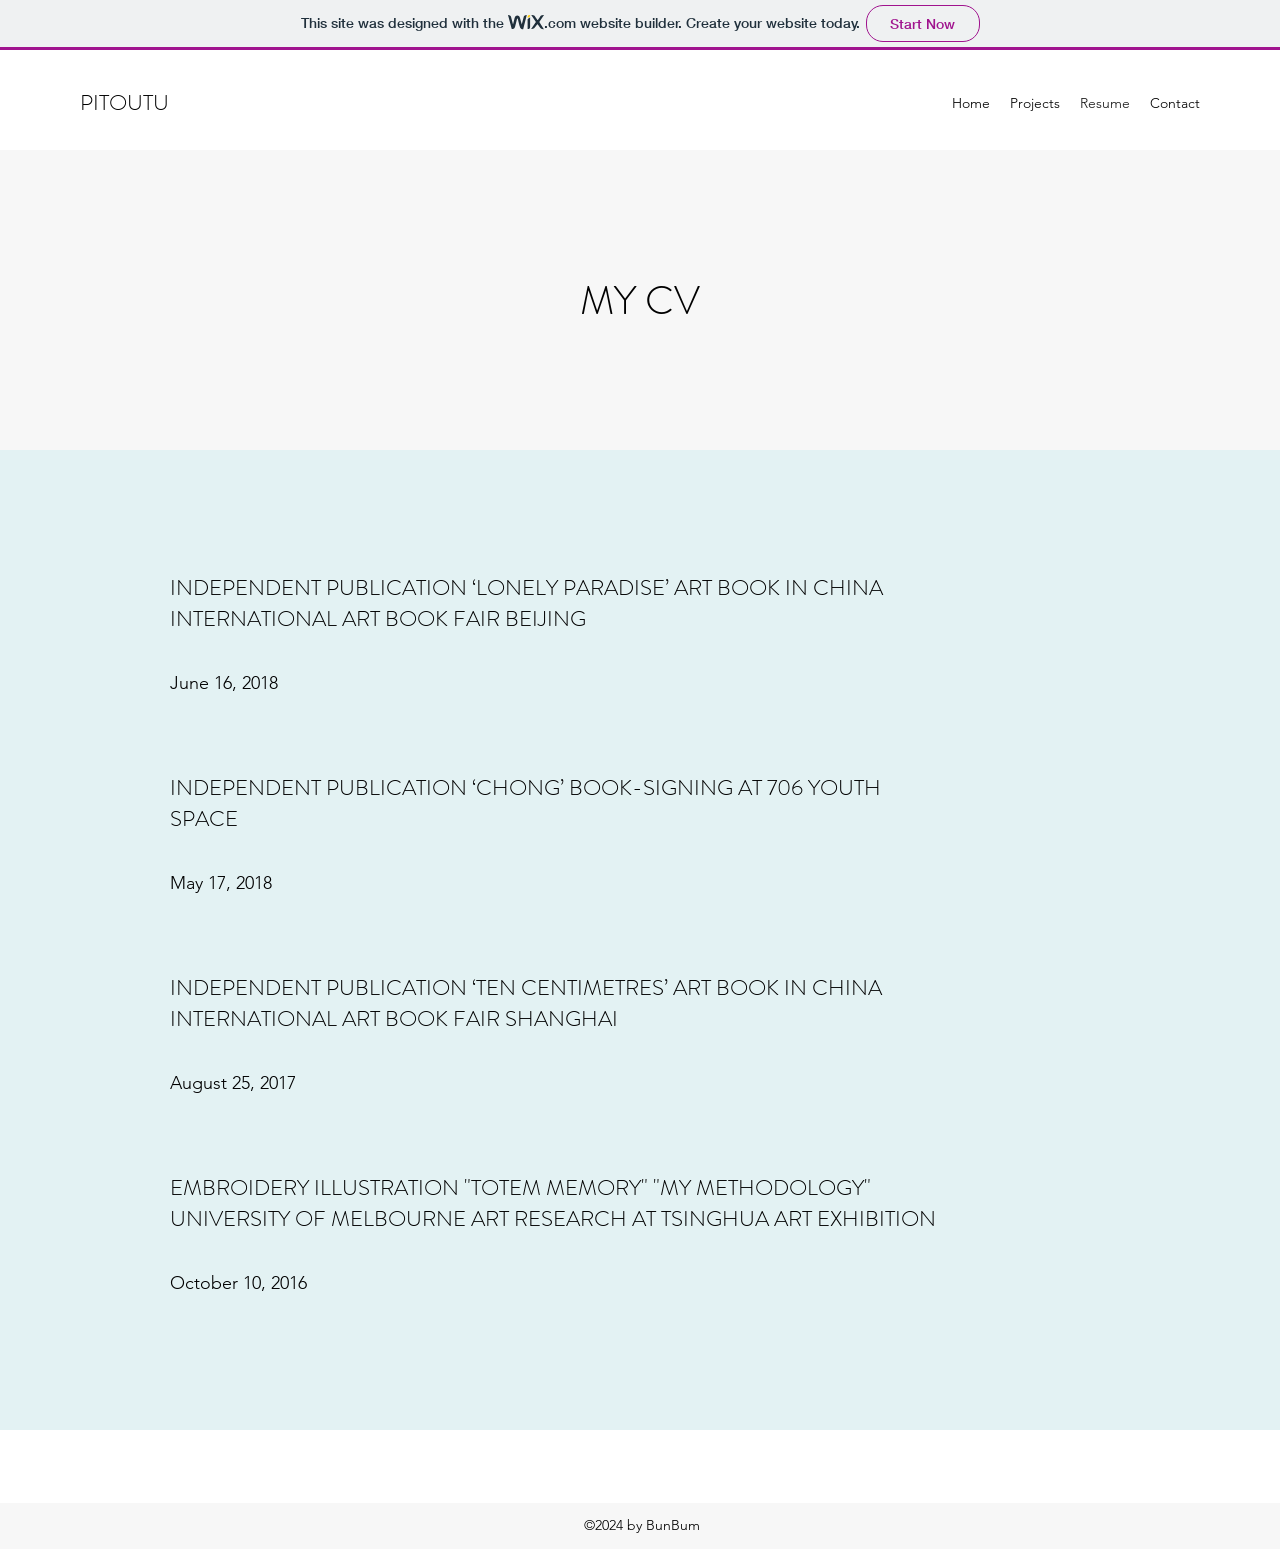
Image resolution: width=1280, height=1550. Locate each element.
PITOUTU (127, 102)
